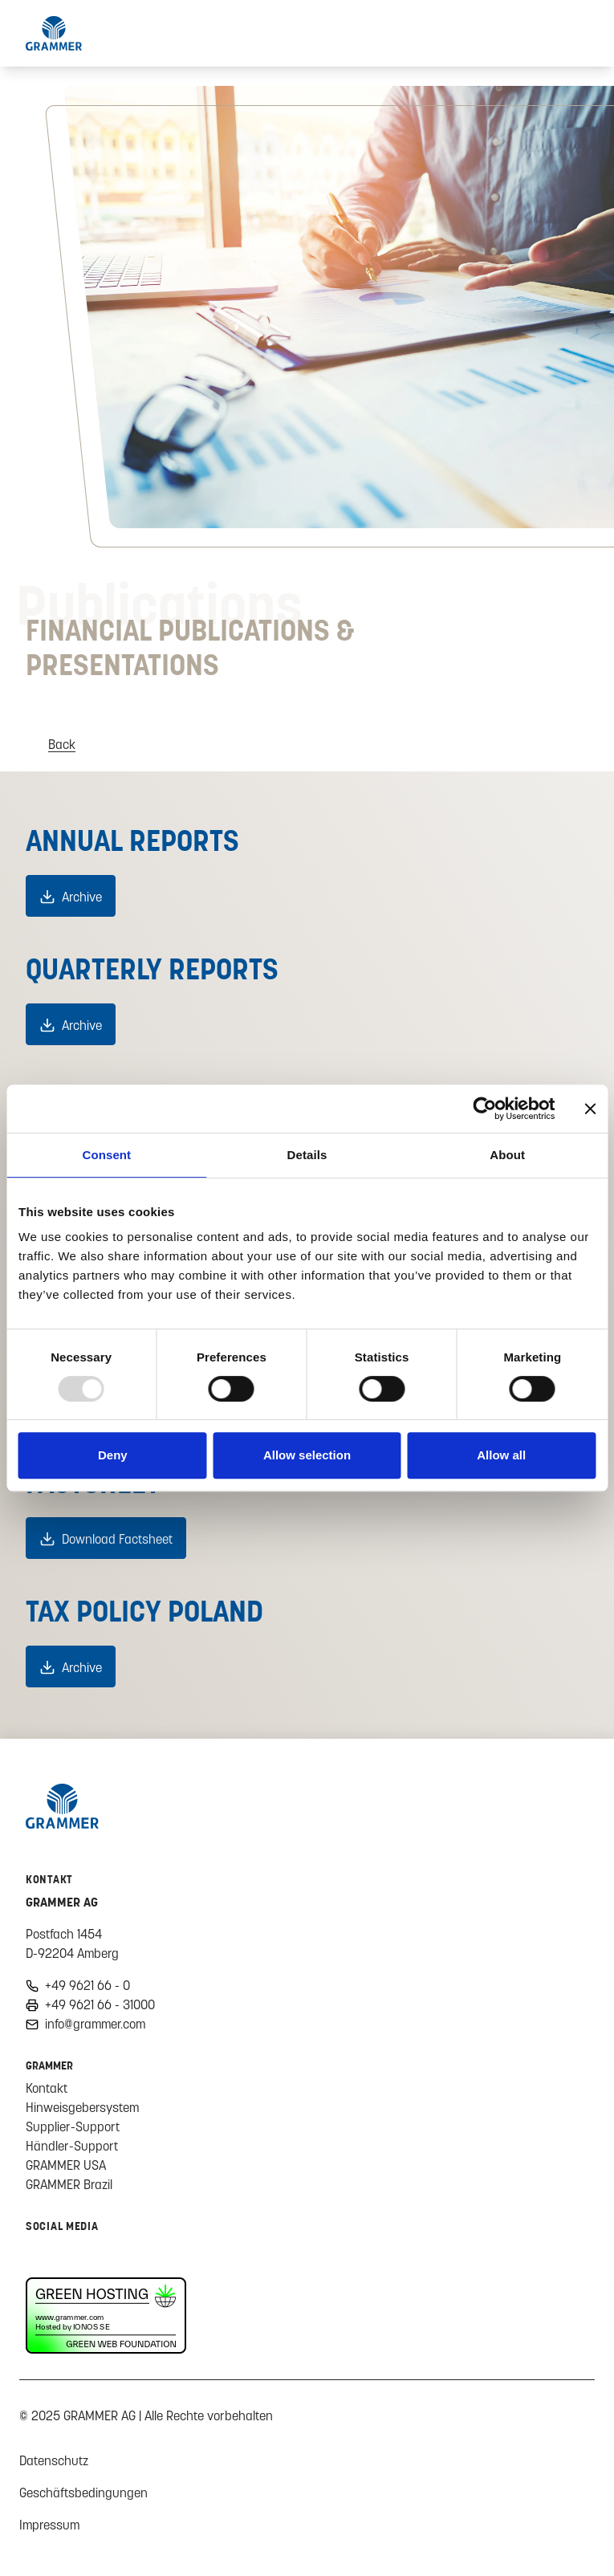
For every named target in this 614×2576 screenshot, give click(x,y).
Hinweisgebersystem (82, 2107)
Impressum (49, 2525)
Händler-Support (72, 2146)
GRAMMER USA (66, 2165)
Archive (82, 897)
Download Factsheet (117, 1539)
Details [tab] (307, 1155)
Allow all (501, 1455)
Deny (113, 1455)
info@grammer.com (95, 2024)
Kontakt (46, 2088)
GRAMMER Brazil (69, 2184)
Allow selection (307, 1455)
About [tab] (507, 1155)
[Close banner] (590, 1108)
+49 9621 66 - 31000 (100, 2004)
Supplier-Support (73, 2126)
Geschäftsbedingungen (83, 2492)
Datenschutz (53, 2460)
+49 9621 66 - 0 (87, 1985)
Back (61, 744)
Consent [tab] (106, 1155)
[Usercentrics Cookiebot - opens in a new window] (484, 1109)
